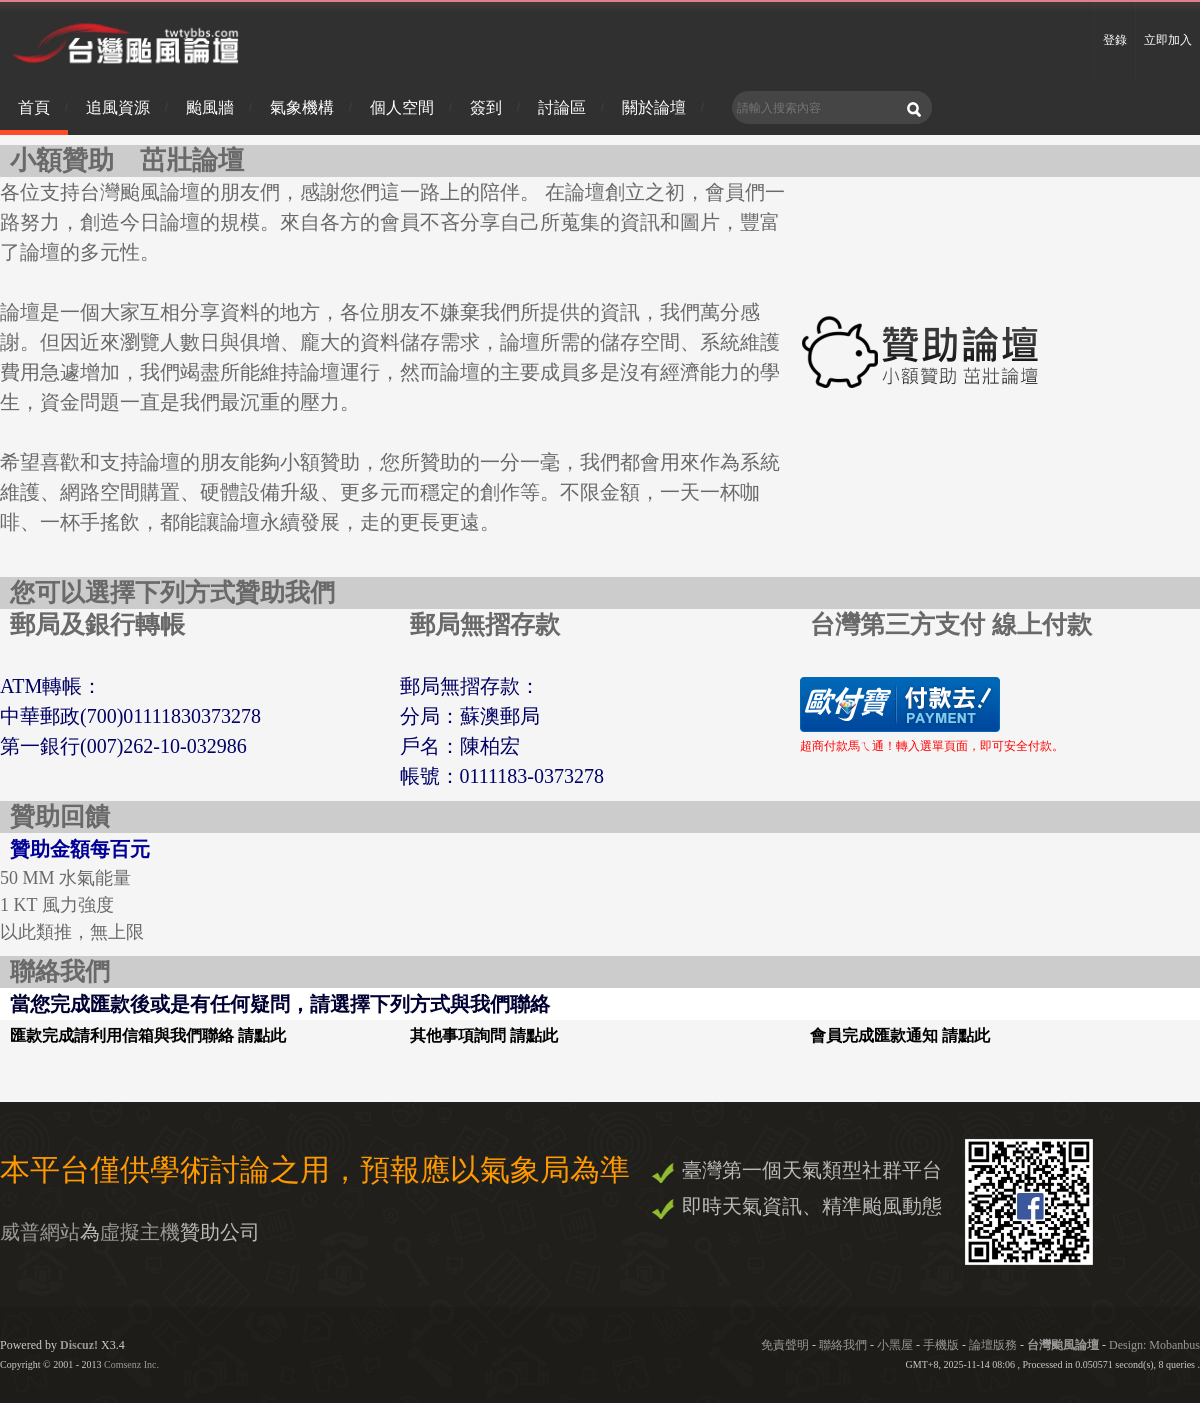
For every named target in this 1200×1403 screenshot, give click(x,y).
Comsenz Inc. (131, 1364)
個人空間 (402, 107)
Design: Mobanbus (1154, 1345)
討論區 (562, 107)
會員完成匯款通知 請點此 (900, 1035)
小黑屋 (895, 1345)
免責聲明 (785, 1345)
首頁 (34, 107)
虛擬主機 (140, 1232)
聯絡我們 (843, 1345)
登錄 (1115, 40)
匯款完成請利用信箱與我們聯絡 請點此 (148, 1035)
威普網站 (40, 1232)
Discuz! (79, 1345)
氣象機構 (302, 107)
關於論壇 (654, 107)
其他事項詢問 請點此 (484, 1035)
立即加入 (1168, 40)
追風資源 (118, 107)
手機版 (941, 1345)
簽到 (486, 107)
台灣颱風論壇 (1064, 1345)
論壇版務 (993, 1345)
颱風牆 (210, 107)
